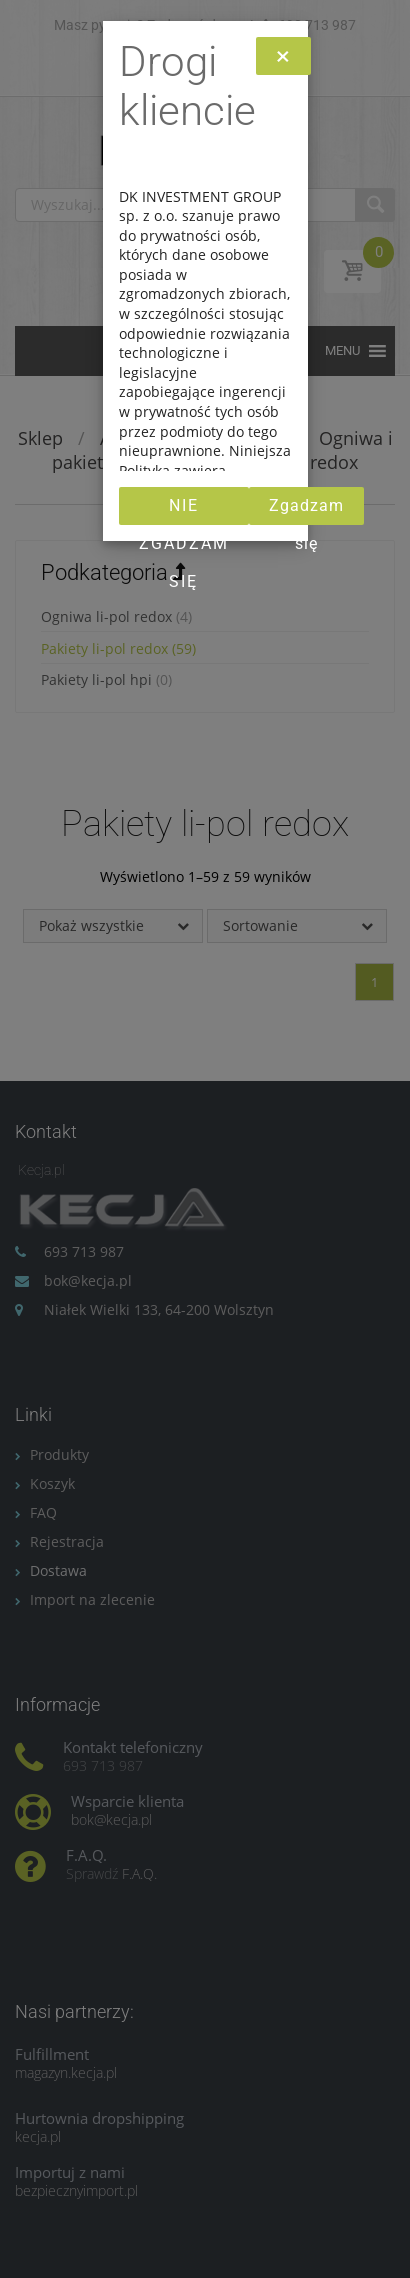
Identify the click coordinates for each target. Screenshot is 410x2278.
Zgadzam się (306, 510)
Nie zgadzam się (184, 510)
